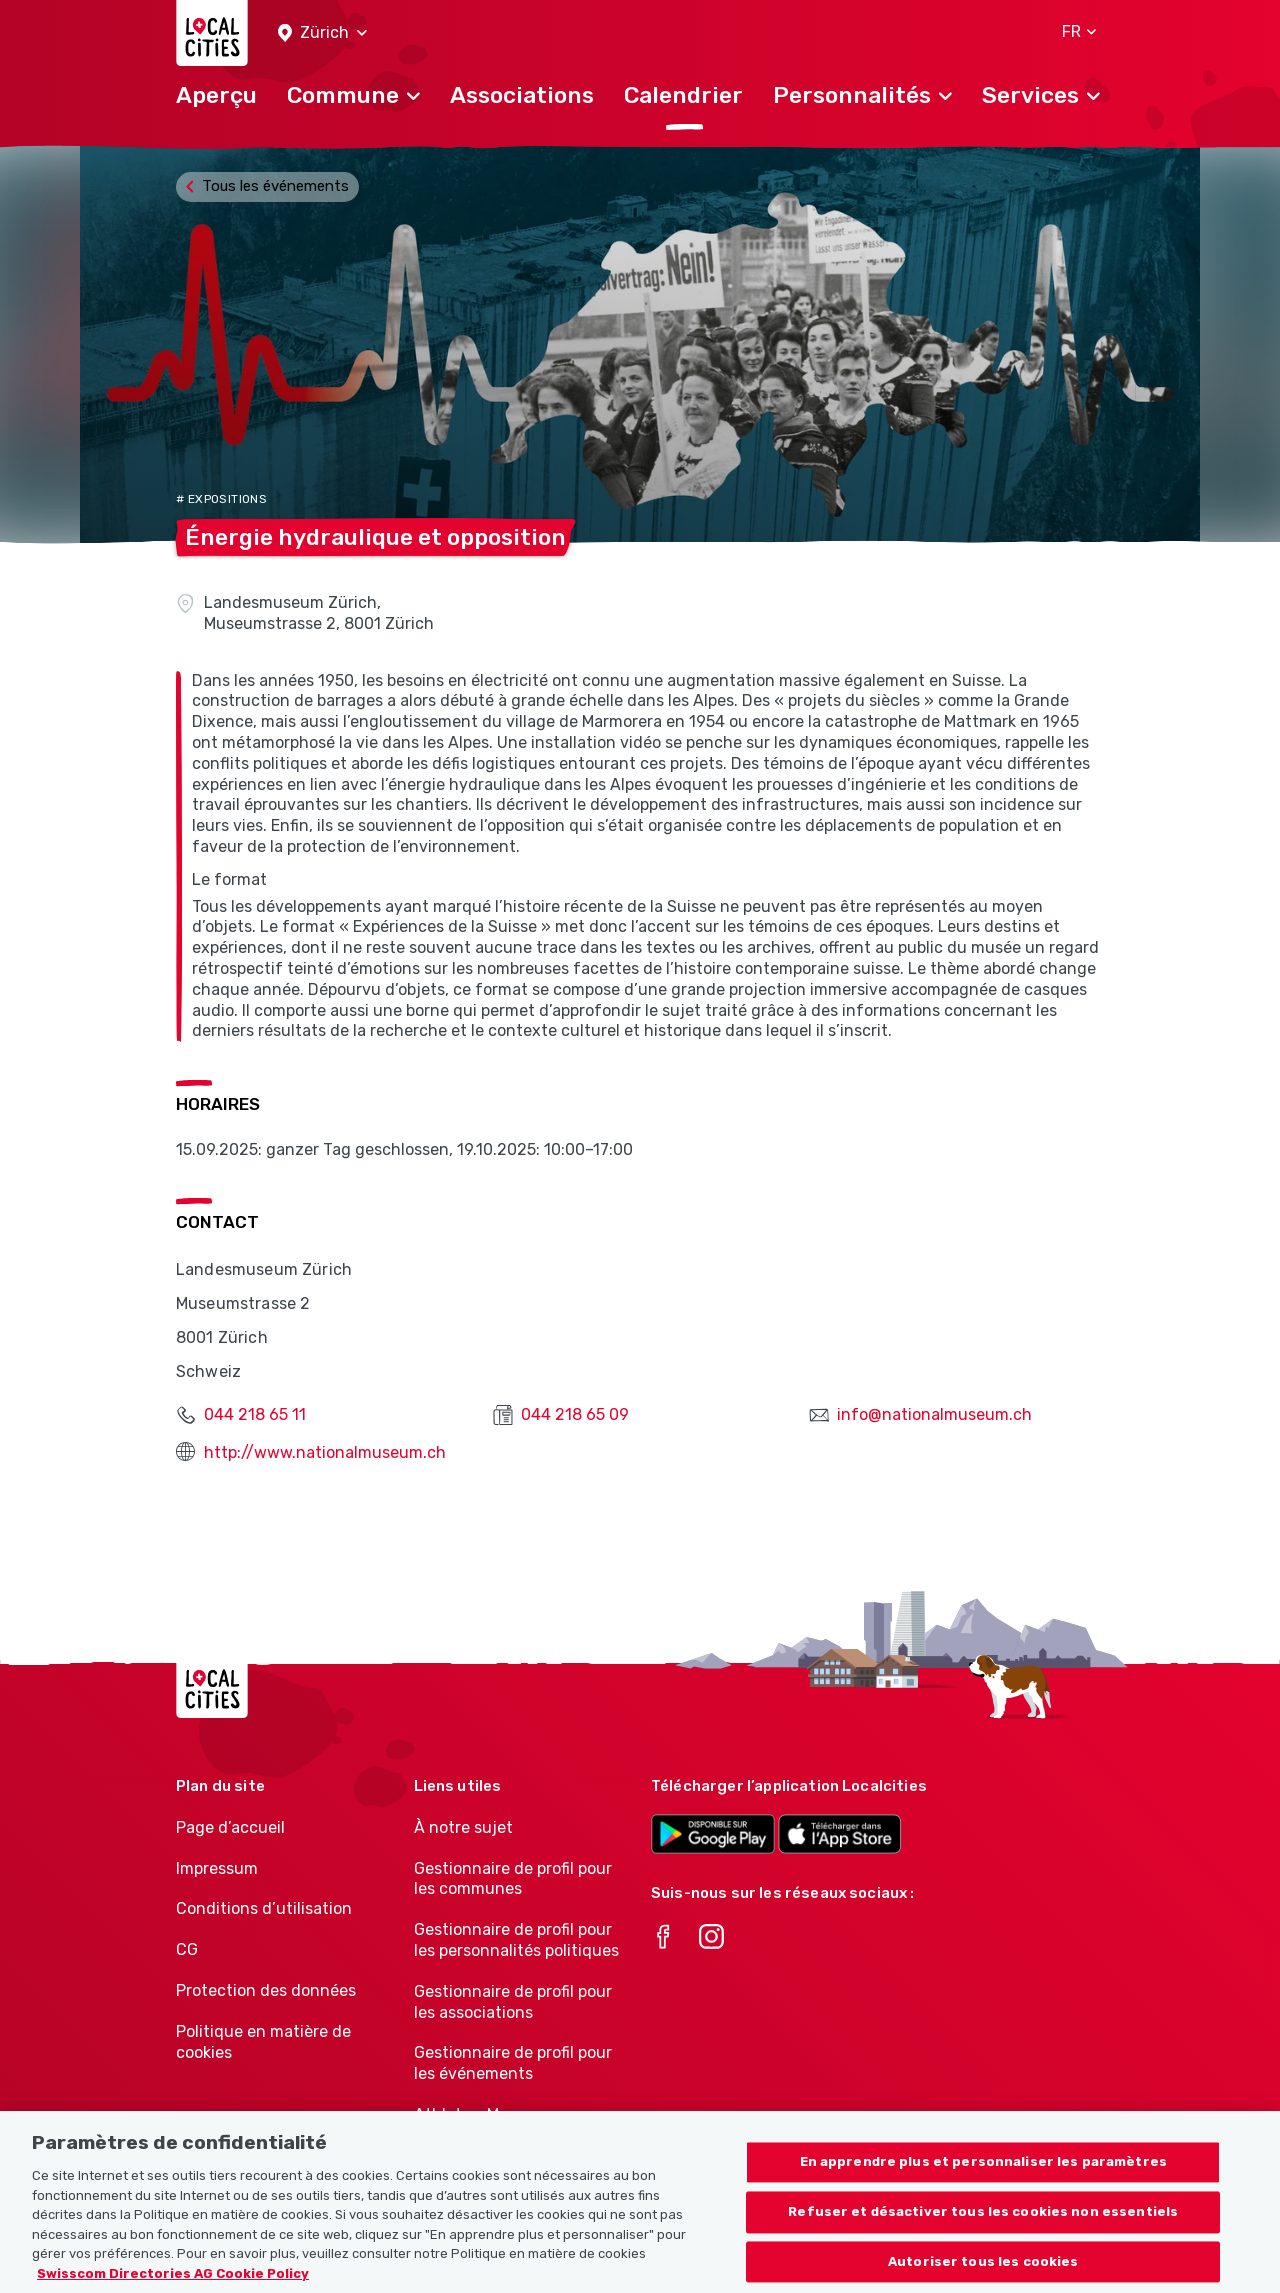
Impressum (217, 1868)
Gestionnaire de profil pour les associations (513, 2002)
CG (187, 1949)
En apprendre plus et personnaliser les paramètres (983, 2171)
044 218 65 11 (255, 1414)
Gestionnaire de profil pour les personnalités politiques (516, 1940)
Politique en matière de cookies (263, 2042)
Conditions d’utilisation (264, 1908)
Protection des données (266, 1990)
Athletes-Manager (483, 2114)
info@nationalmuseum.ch (934, 1414)
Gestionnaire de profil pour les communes (513, 1879)
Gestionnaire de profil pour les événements (513, 2063)
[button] (322, 33)
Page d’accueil (230, 1827)
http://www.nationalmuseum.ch (325, 1452)
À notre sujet (463, 1827)
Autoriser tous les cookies (983, 2270)
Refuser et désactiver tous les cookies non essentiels (983, 2220)
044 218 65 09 (575, 1414)
